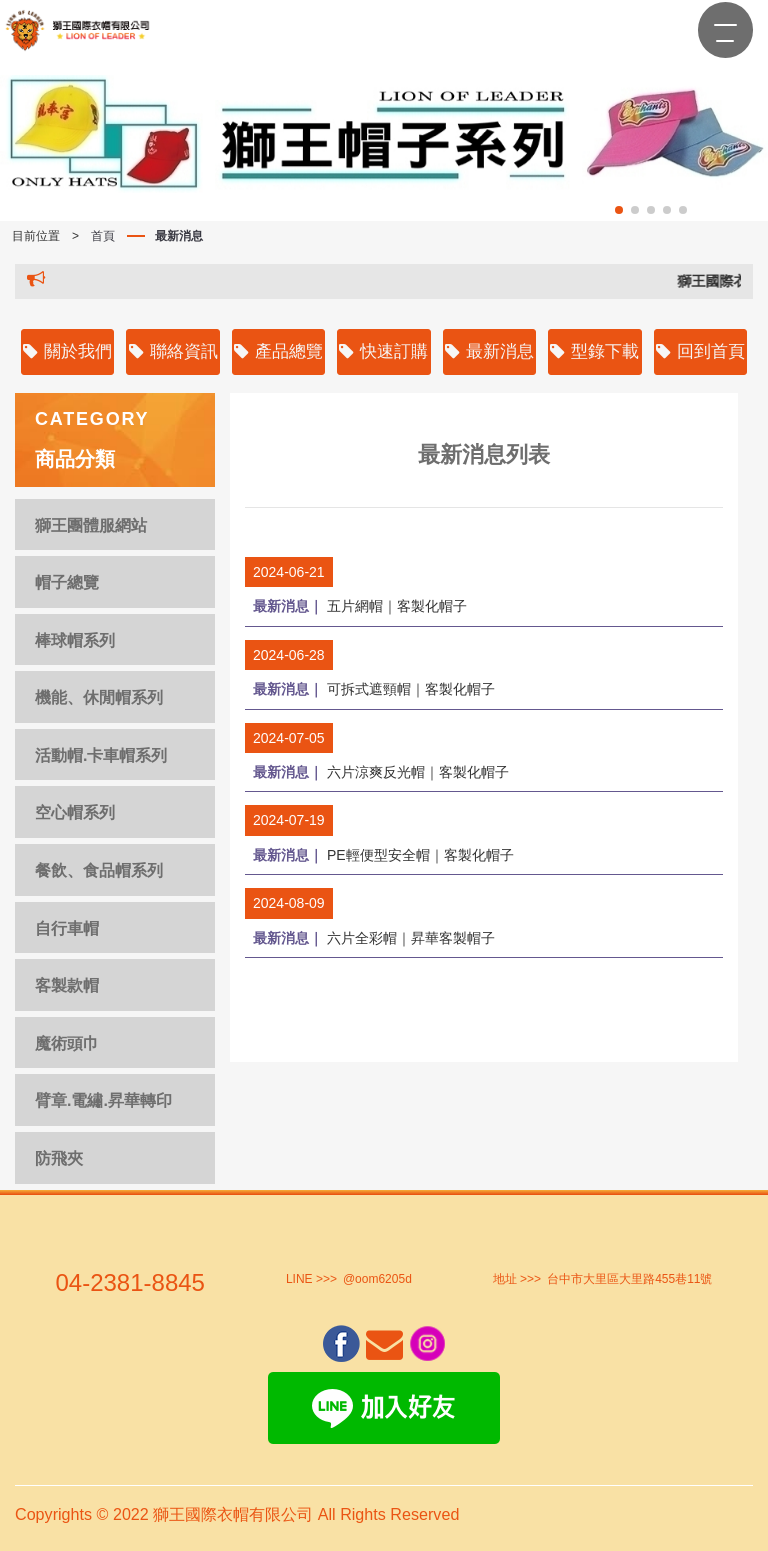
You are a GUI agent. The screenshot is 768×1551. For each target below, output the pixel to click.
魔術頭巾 (67, 1043)
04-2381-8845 (129, 1282)
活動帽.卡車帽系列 (101, 755)
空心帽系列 (75, 812)
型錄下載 (594, 351)
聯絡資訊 (173, 351)
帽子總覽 (67, 582)
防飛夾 (59, 1158)
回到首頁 (700, 351)
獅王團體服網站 (91, 525)
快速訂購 (383, 351)
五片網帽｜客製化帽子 (360, 606)
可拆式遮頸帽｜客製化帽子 (374, 689)
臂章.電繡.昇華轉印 (103, 1100)
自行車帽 (67, 928)
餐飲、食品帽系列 (99, 870)
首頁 (103, 236)
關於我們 (67, 351)
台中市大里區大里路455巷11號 (629, 1279)
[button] (619, 210)
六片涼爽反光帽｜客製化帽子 (381, 771)
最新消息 (179, 236)
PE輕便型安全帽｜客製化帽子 (383, 854)
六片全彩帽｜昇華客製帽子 (374, 937)
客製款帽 (67, 985)
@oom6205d (377, 1279)
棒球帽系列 (75, 640)
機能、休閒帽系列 (99, 697)
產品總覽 (278, 351)
